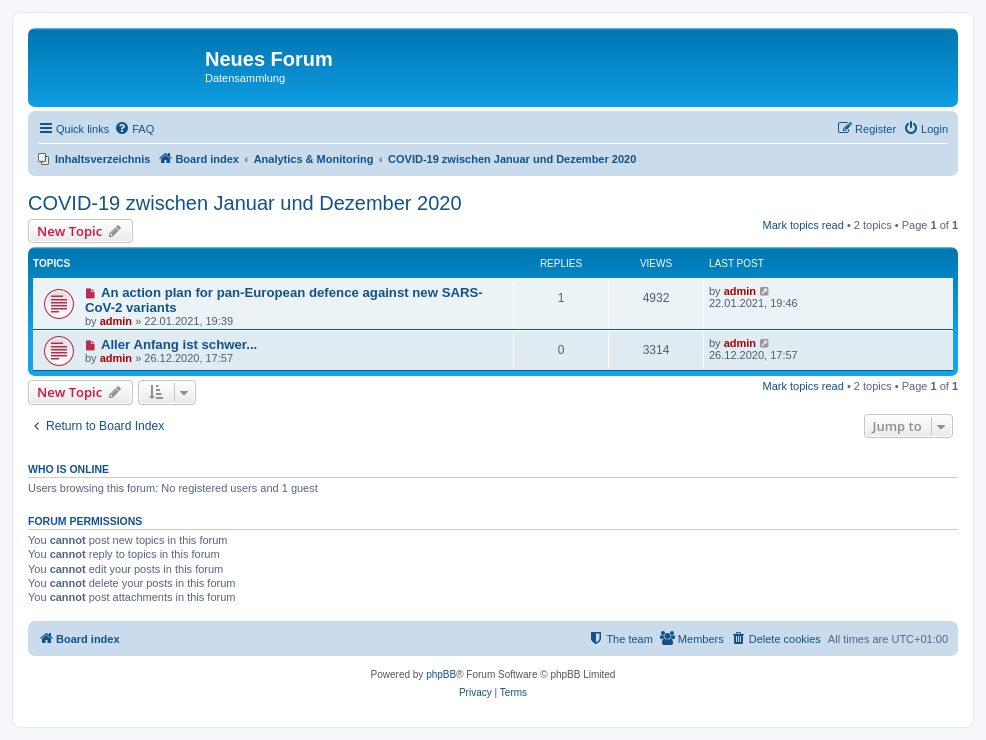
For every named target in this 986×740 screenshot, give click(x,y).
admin (116, 321)
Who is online (68, 469)
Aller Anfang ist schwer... (179, 344)
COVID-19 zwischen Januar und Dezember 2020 (245, 203)
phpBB (441, 674)
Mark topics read (803, 225)
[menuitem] (134, 129)
